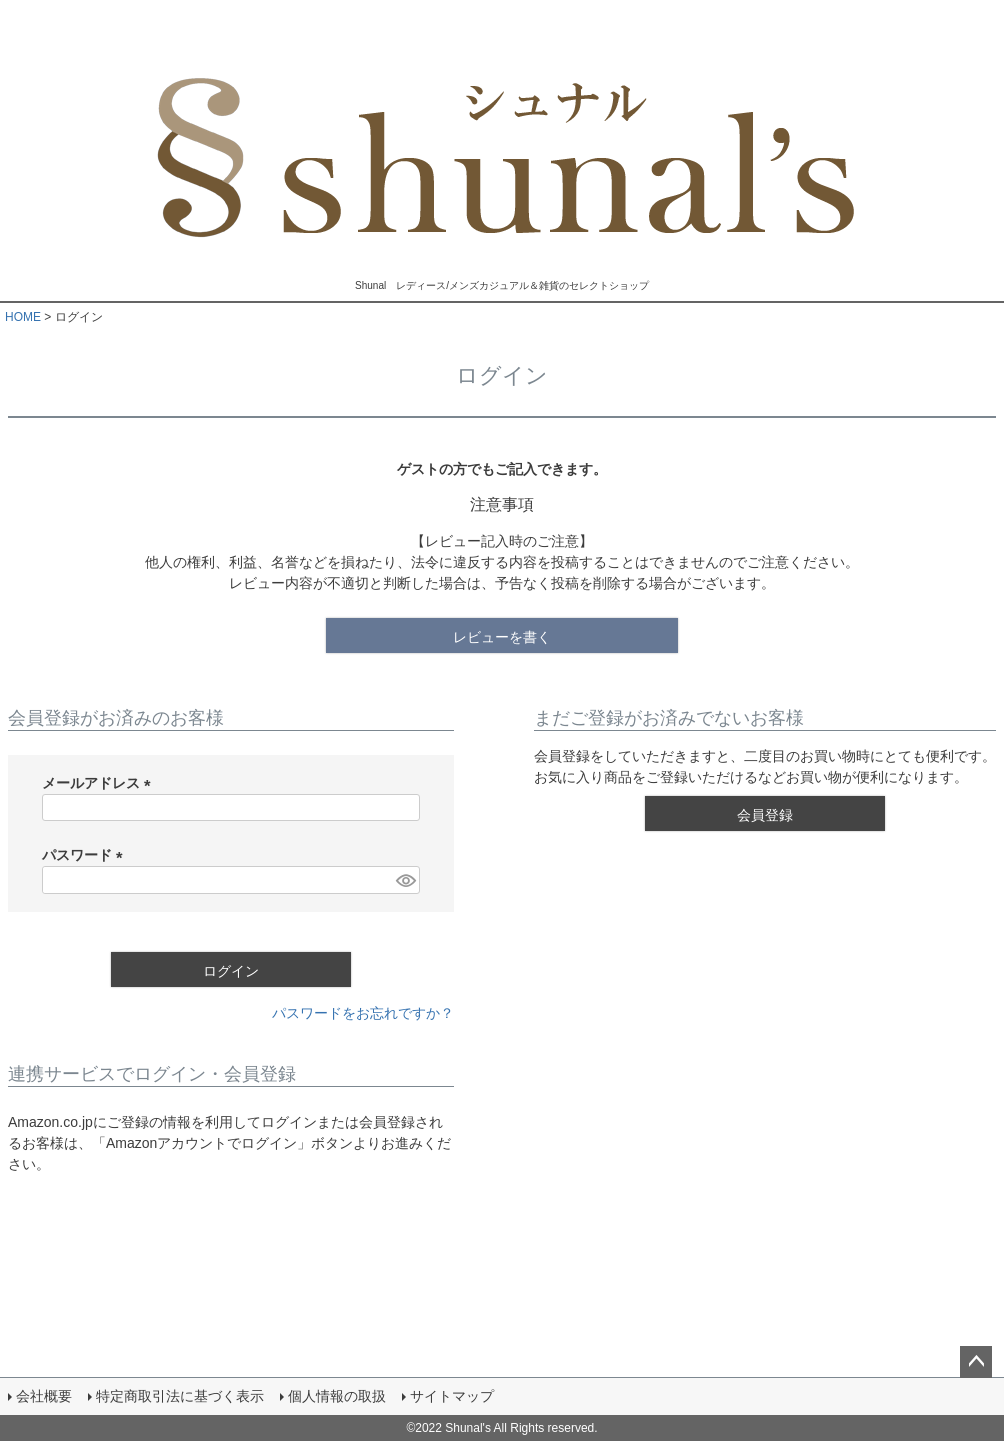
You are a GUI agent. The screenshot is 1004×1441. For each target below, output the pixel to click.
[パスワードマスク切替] (405, 880)
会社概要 (44, 1396)
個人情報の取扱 (337, 1396)
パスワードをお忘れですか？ (363, 1013)
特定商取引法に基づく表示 (180, 1396)
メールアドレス (100, 783)
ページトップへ (976, 1362)
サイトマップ (452, 1396)
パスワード (86, 855)
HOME (23, 317)
